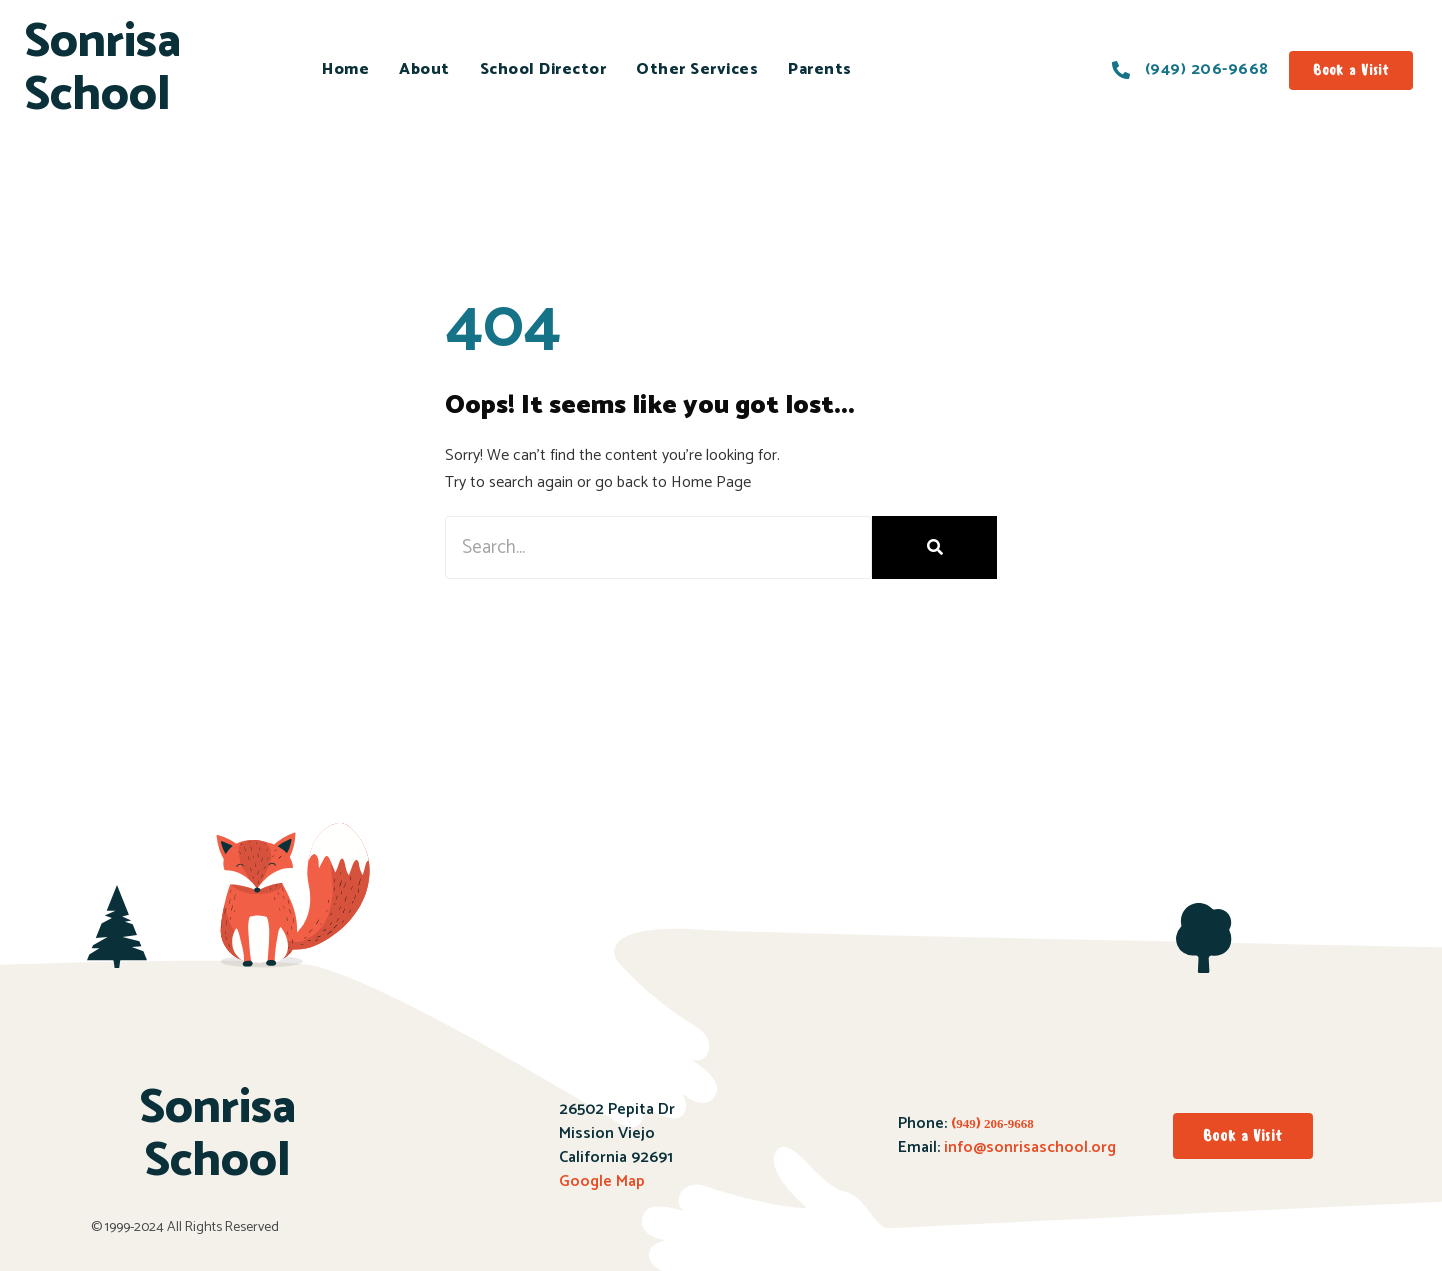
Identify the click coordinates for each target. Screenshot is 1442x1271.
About (424, 69)
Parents (820, 69)
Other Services (697, 69)
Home (345, 69)
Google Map (602, 1181)
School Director (543, 69)
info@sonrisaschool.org (1030, 1147)
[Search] (934, 547)
